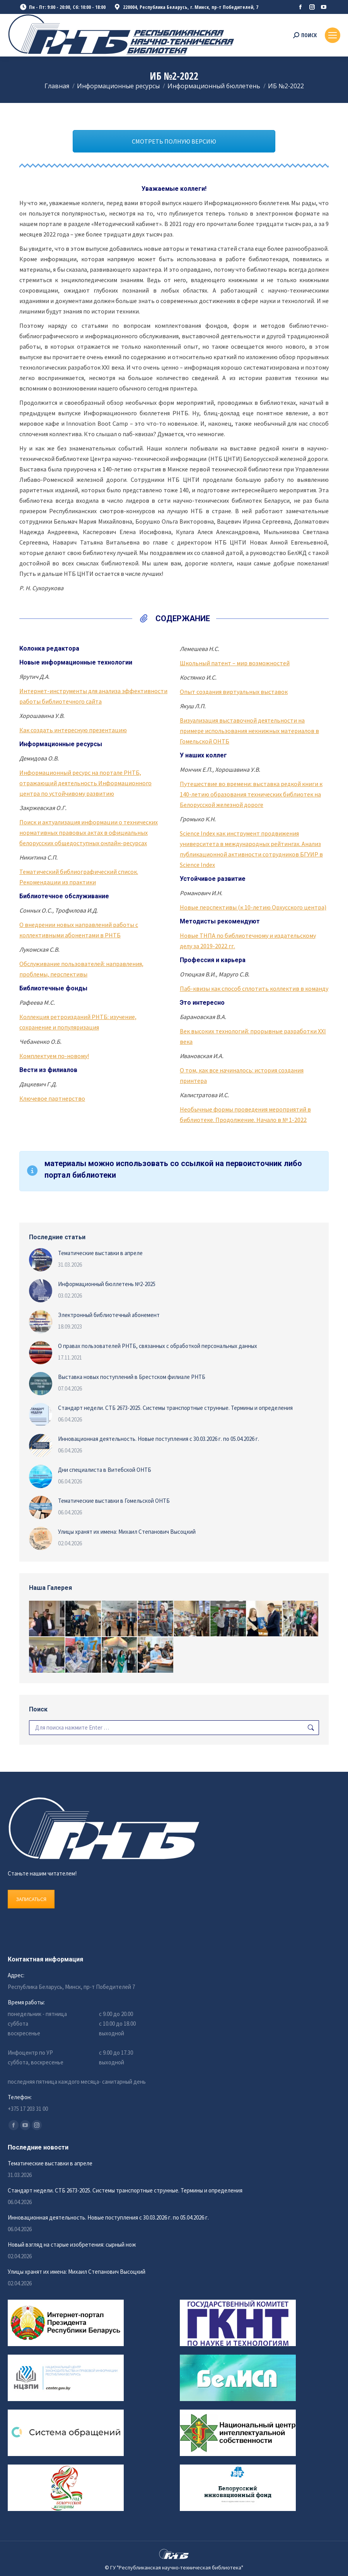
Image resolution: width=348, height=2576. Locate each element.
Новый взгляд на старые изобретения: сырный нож (72, 2244)
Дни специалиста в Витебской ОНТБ (104, 1469)
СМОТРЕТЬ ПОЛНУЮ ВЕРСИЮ (174, 141)
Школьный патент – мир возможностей (235, 663)
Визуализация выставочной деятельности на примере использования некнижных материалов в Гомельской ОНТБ (249, 730)
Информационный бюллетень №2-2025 (106, 1284)
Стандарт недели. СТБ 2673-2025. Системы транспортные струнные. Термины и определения (175, 1407)
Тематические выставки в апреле (100, 1253)
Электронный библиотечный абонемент (109, 1315)
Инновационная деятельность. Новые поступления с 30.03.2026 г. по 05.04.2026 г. (158, 1438)
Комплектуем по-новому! (54, 1056)
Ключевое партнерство (52, 1098)
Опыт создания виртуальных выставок (234, 691)
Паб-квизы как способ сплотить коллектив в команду (254, 988)
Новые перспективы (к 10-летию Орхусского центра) (253, 907)
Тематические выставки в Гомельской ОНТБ (114, 1500)
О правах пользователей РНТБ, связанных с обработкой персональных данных (157, 1346)
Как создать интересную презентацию (73, 730)
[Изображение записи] (40, 1259)
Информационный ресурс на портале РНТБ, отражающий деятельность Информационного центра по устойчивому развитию (85, 783)
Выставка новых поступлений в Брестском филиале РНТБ (131, 1376)
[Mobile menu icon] (332, 35)
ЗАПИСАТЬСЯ (31, 1899)
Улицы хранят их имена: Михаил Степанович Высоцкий (127, 1531)
